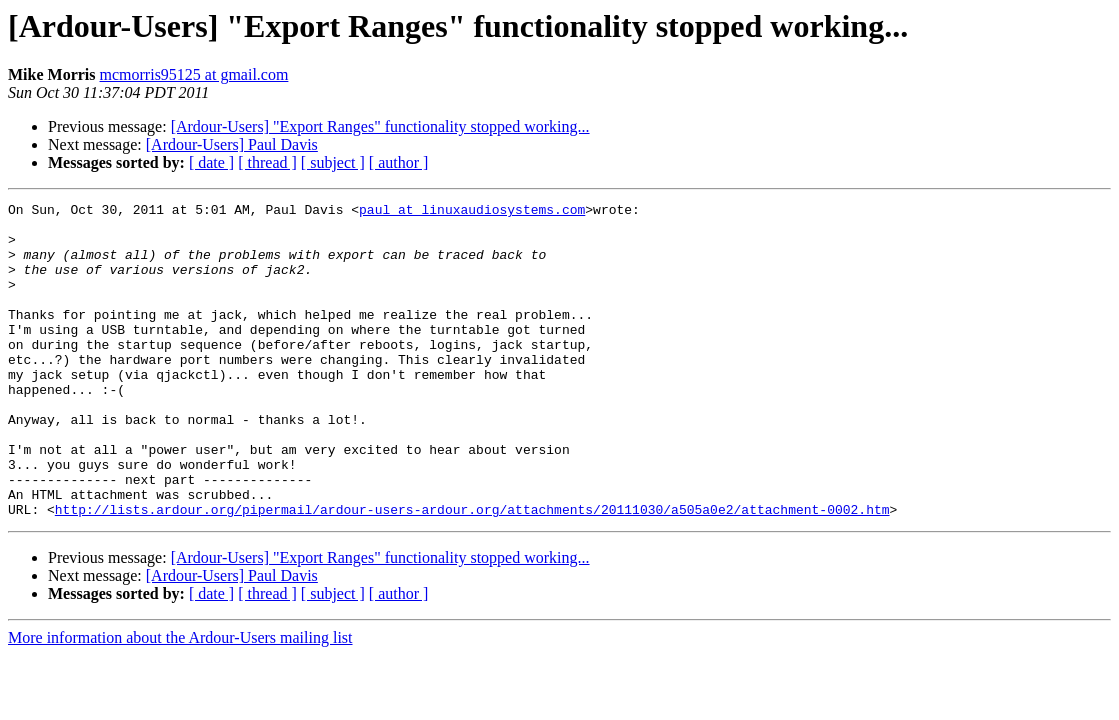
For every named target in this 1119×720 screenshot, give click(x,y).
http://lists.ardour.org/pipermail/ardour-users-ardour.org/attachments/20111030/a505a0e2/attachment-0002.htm (472, 572)
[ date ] (211, 162)
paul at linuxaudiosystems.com (472, 212)
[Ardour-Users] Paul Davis (232, 144)
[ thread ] (267, 162)
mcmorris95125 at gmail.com (194, 74)
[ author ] (399, 162)
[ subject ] (333, 162)
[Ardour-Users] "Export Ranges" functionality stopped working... (380, 126)
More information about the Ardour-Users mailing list (180, 700)
